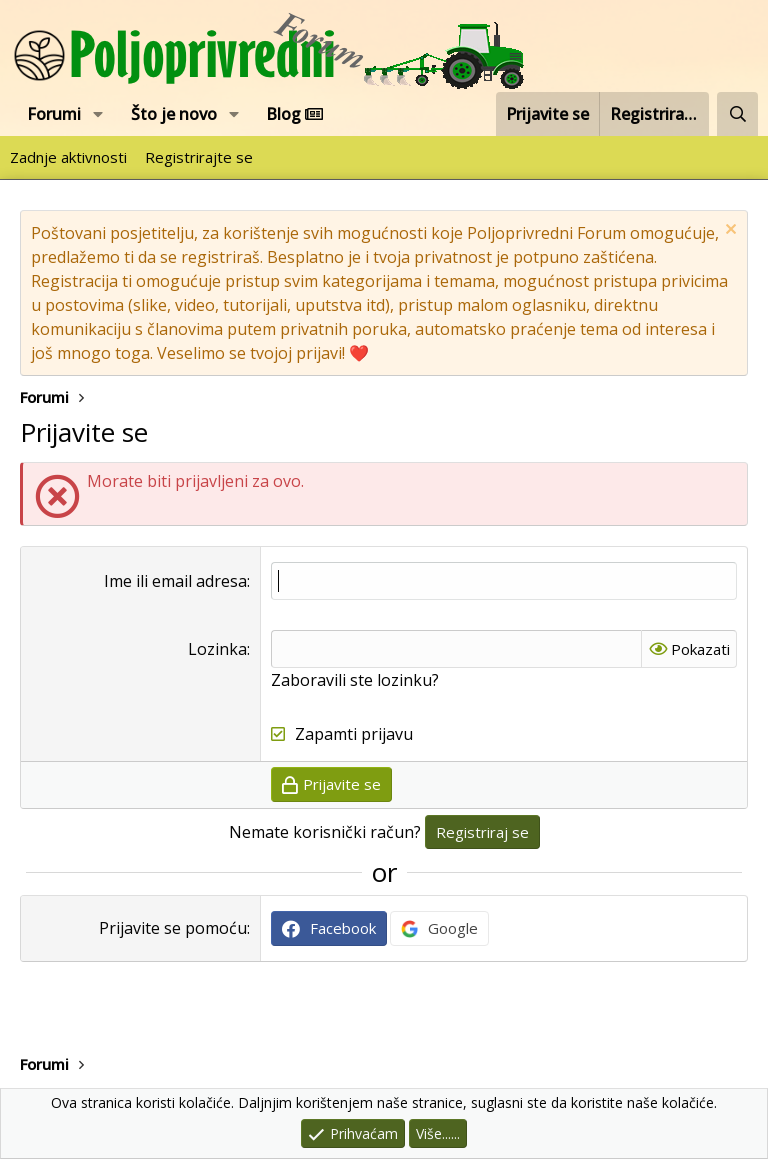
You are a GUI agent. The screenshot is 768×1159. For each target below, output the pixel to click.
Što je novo (174, 114)
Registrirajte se (199, 157)
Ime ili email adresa (175, 581)
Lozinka (217, 649)
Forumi (54, 114)
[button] (98, 114)
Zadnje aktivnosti (68, 157)
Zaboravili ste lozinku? (355, 680)
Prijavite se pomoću (173, 928)
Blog (294, 114)
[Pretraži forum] (737, 114)
